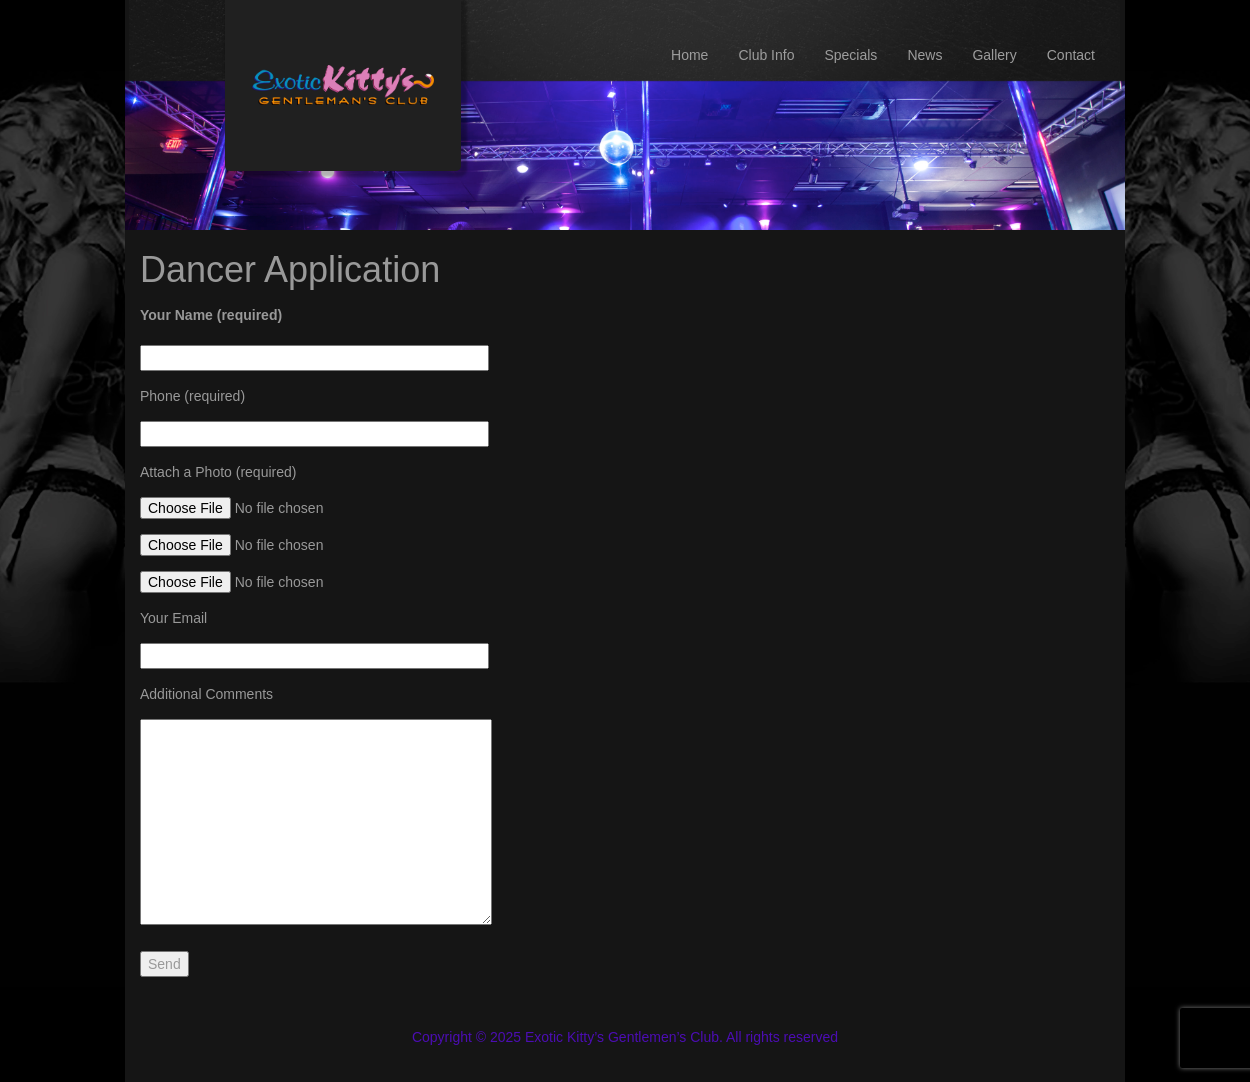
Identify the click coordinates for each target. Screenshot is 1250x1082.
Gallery (994, 55)
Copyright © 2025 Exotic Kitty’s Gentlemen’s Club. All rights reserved (625, 1037)
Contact (1071, 55)
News (924, 55)
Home (689, 55)
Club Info (766, 55)
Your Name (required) (211, 315)
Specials (850, 55)
